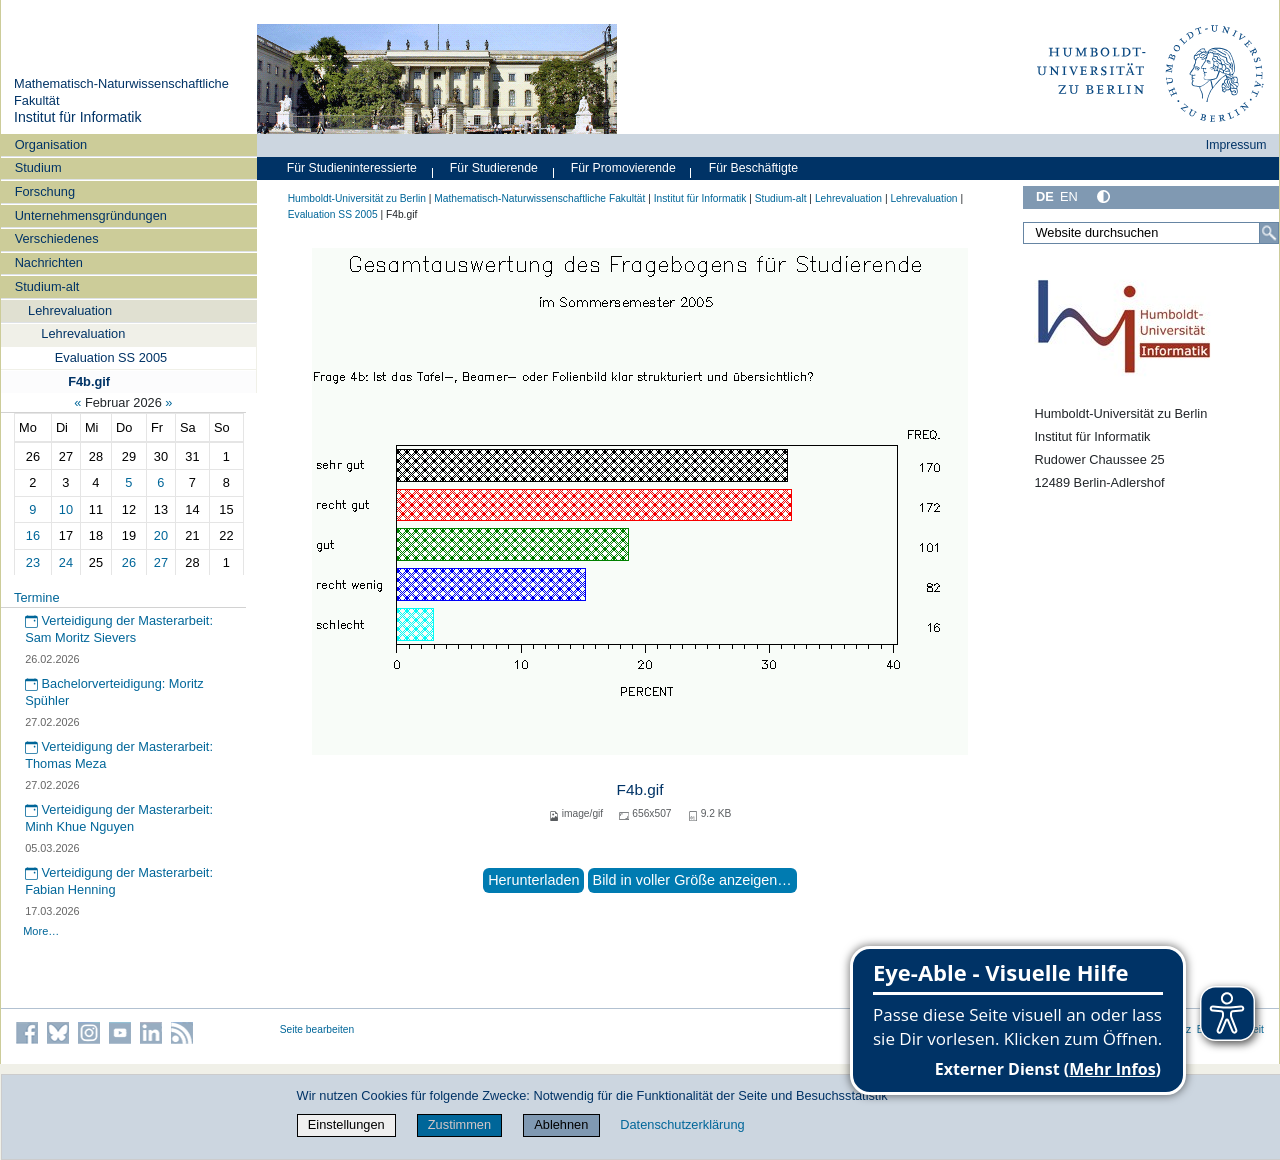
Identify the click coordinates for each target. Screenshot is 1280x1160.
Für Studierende (494, 168)
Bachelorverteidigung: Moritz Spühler (114, 692)
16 (33, 535)
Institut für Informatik (78, 117)
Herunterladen (533, 880)
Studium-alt (47, 286)
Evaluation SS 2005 (111, 357)
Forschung (45, 191)
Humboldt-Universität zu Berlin (357, 198)
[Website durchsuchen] (1151, 233)
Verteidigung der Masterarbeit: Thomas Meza (119, 755)
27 (161, 562)
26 (129, 562)
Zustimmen (459, 1124)
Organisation (51, 144)
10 (66, 509)
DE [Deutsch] (1045, 196)
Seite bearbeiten (317, 1029)
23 (33, 562)
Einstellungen (346, 1124)
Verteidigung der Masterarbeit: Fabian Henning (119, 881)
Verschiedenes (57, 238)
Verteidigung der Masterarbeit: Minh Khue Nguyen (119, 818)
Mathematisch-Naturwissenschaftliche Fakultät (539, 198)
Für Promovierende (623, 168)
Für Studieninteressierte (352, 168)
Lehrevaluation (70, 310)
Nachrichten (49, 262)
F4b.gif (89, 381)
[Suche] (1269, 233)
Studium (38, 167)
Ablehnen (561, 1124)
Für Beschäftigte (753, 168)
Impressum (1236, 145)
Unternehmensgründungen (91, 215)
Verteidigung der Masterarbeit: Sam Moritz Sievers (119, 629)
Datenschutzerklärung (682, 1124)
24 (66, 562)
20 (161, 535)
